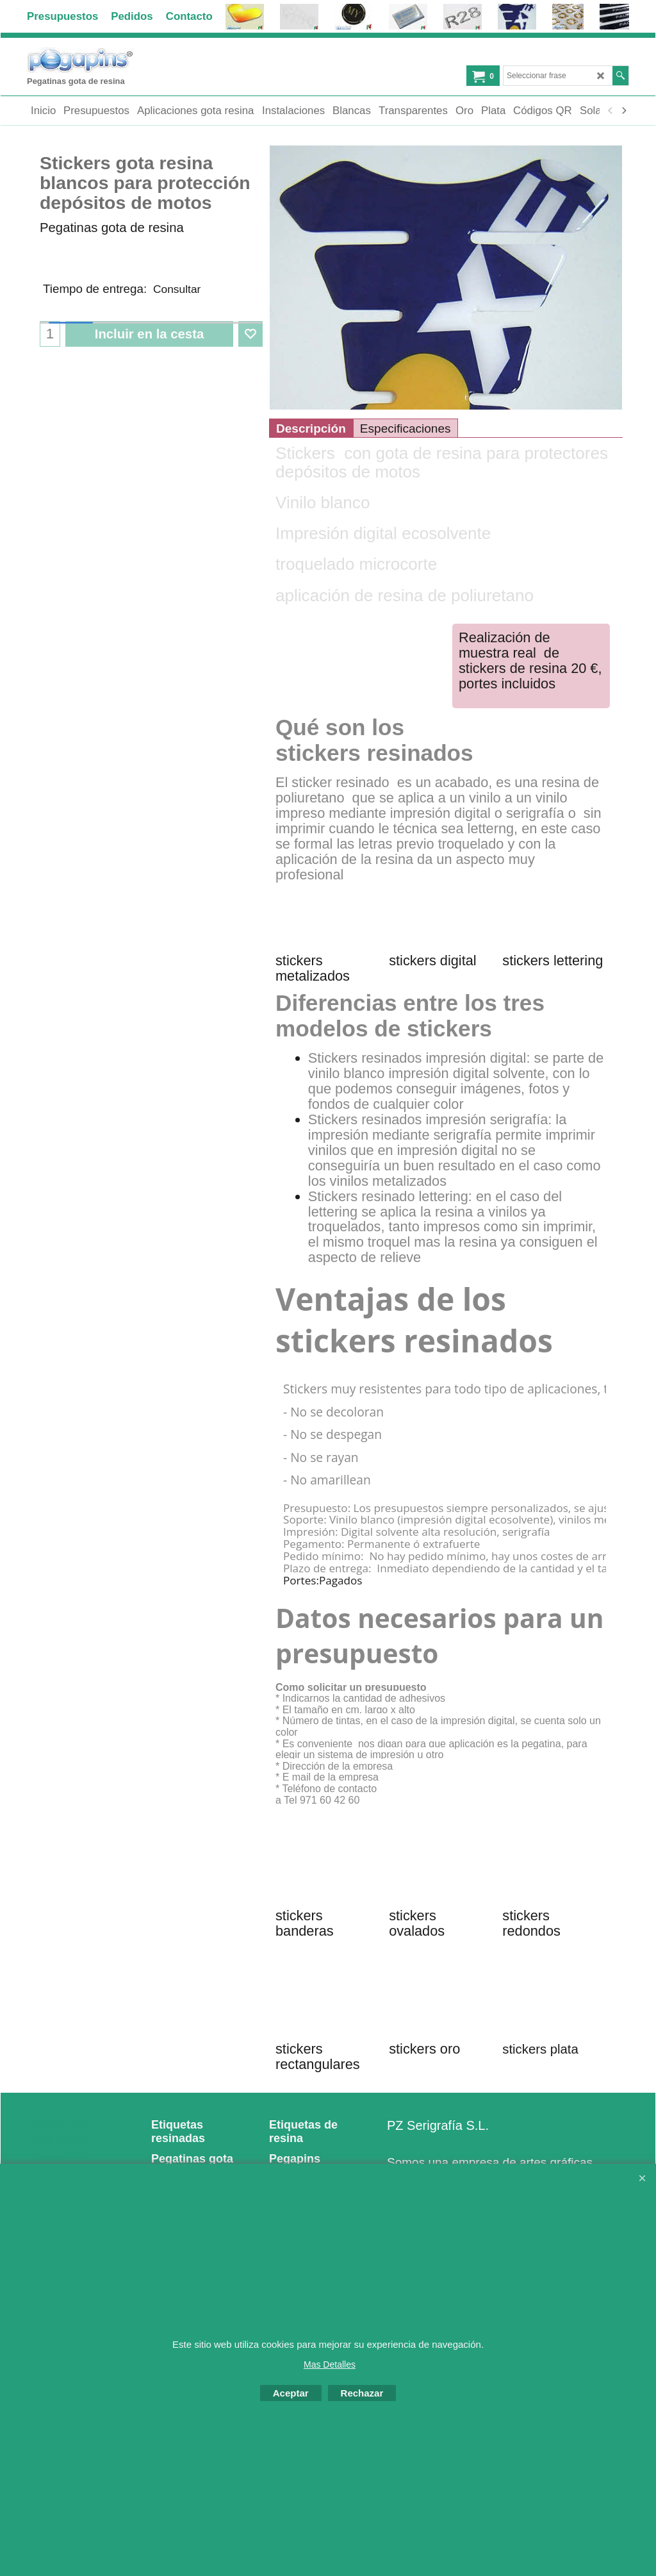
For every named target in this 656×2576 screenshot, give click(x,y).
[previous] (610, 111)
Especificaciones (405, 428)
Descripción (311, 428)
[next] (623, 111)
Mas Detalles (330, 2364)
